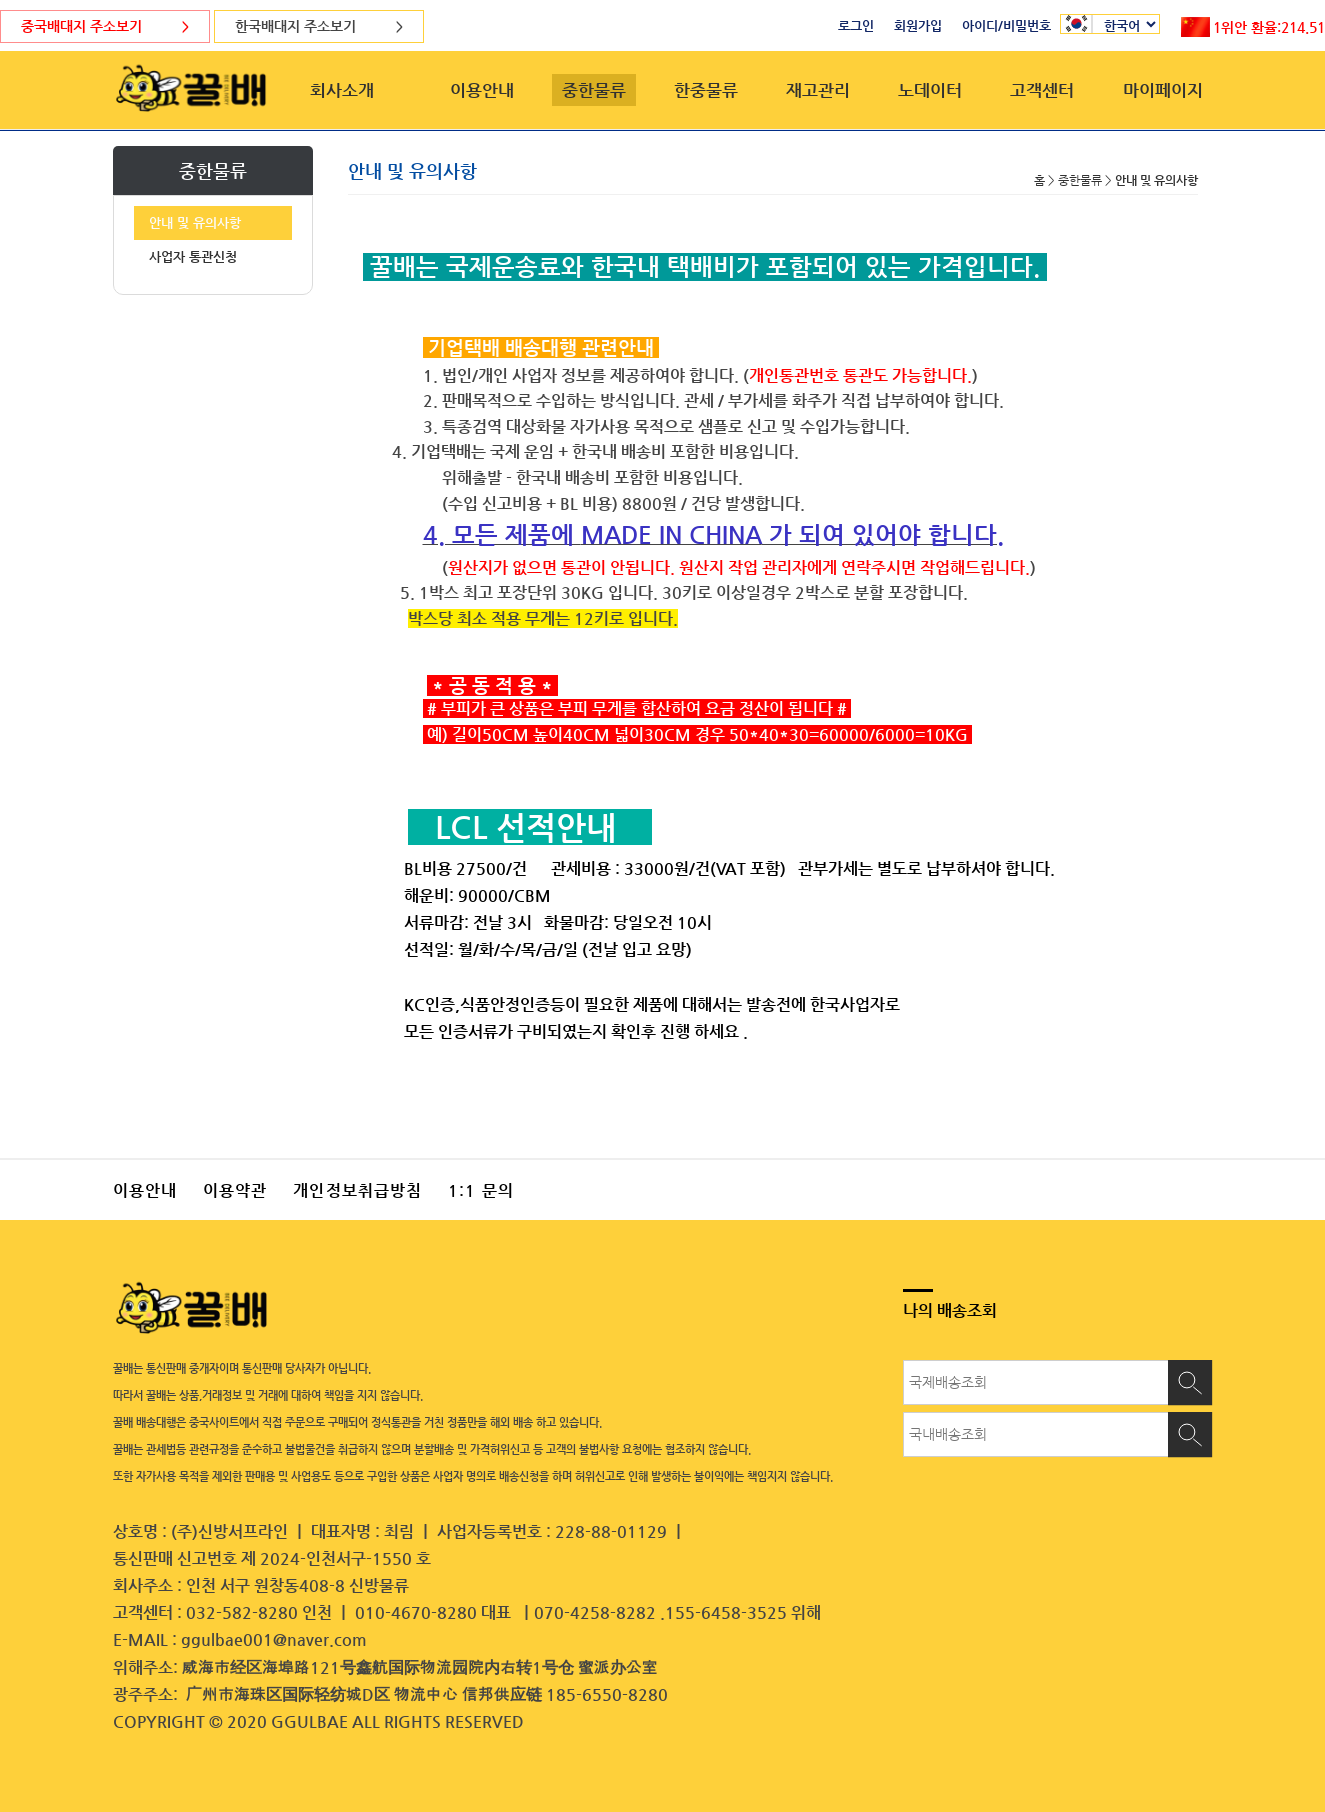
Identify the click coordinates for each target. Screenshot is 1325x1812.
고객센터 (1042, 90)
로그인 (856, 25)
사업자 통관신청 (193, 256)
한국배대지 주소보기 (319, 26)
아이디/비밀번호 (1006, 25)
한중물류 (706, 90)
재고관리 (818, 90)
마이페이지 (1163, 90)
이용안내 (482, 90)
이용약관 (235, 1190)
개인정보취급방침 (357, 1190)
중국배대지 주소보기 (105, 26)
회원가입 (918, 25)
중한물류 (594, 90)
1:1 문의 (481, 1190)
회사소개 (342, 90)
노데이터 (930, 90)
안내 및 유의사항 (195, 222)
